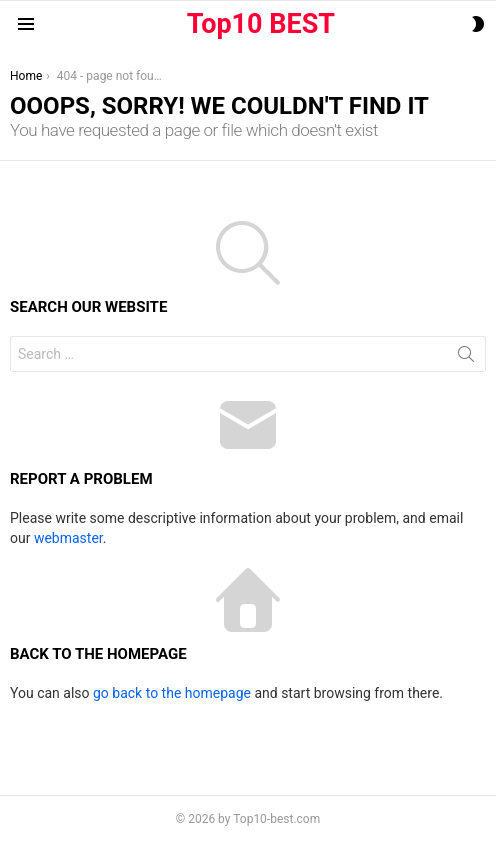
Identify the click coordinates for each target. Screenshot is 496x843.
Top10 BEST (261, 24)
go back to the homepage (172, 693)
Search (466, 358)
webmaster (68, 538)
